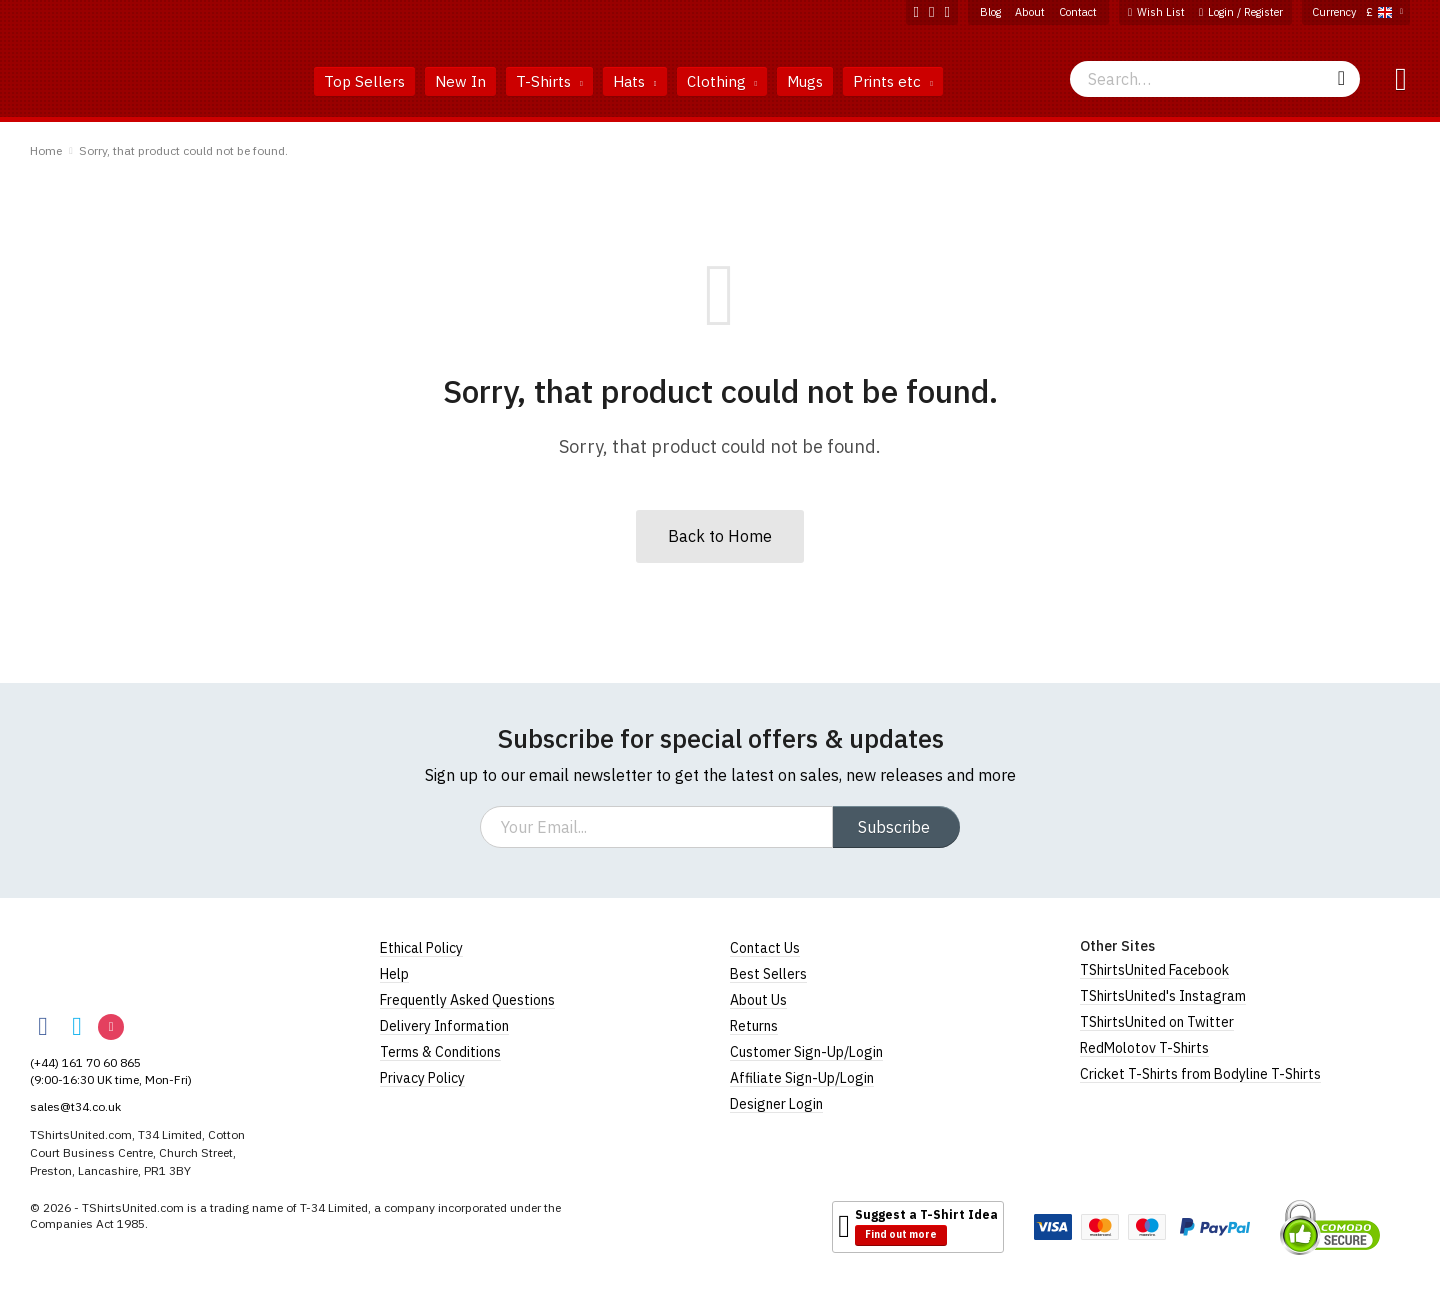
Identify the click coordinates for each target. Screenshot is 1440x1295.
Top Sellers (364, 81)
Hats (635, 81)
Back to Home (720, 536)
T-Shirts (549, 81)
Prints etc (893, 81)
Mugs (805, 81)
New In (460, 81)
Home (46, 150)
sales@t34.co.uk (75, 1106)
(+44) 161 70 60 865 (85, 1062)
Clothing (722, 81)
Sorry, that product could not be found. (183, 150)
